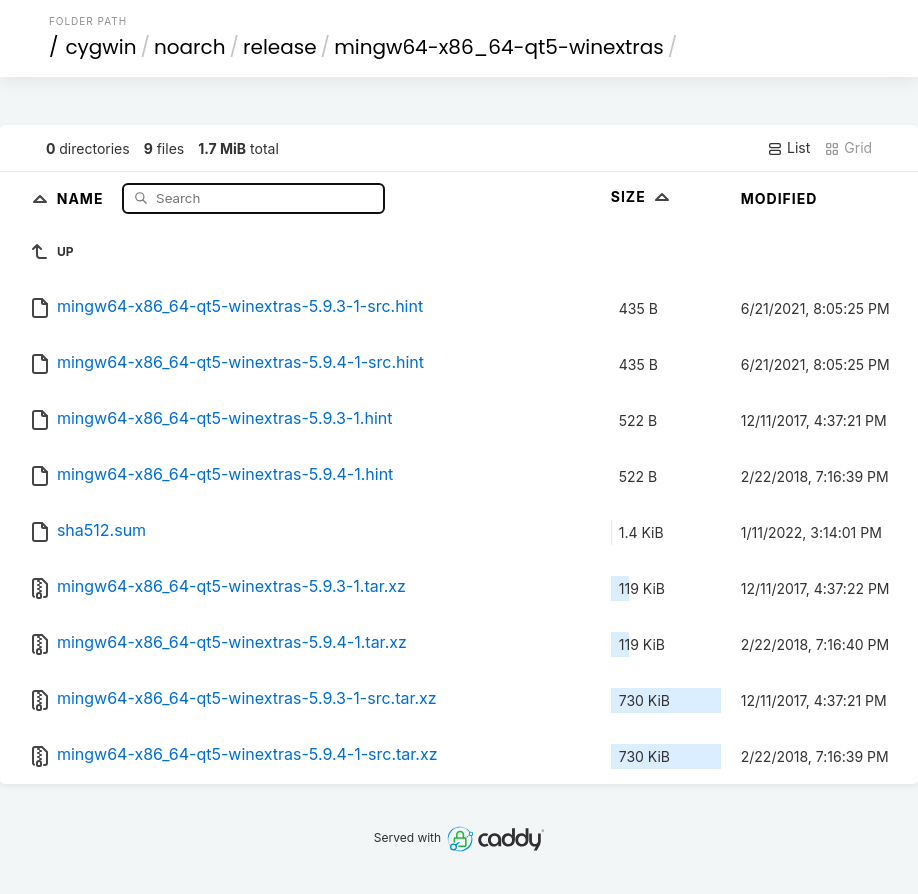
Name (82, 197)
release (280, 47)
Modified (779, 198)
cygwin (100, 47)
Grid (848, 148)
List (788, 148)
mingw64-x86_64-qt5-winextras (499, 47)
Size (642, 196)
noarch (190, 47)
